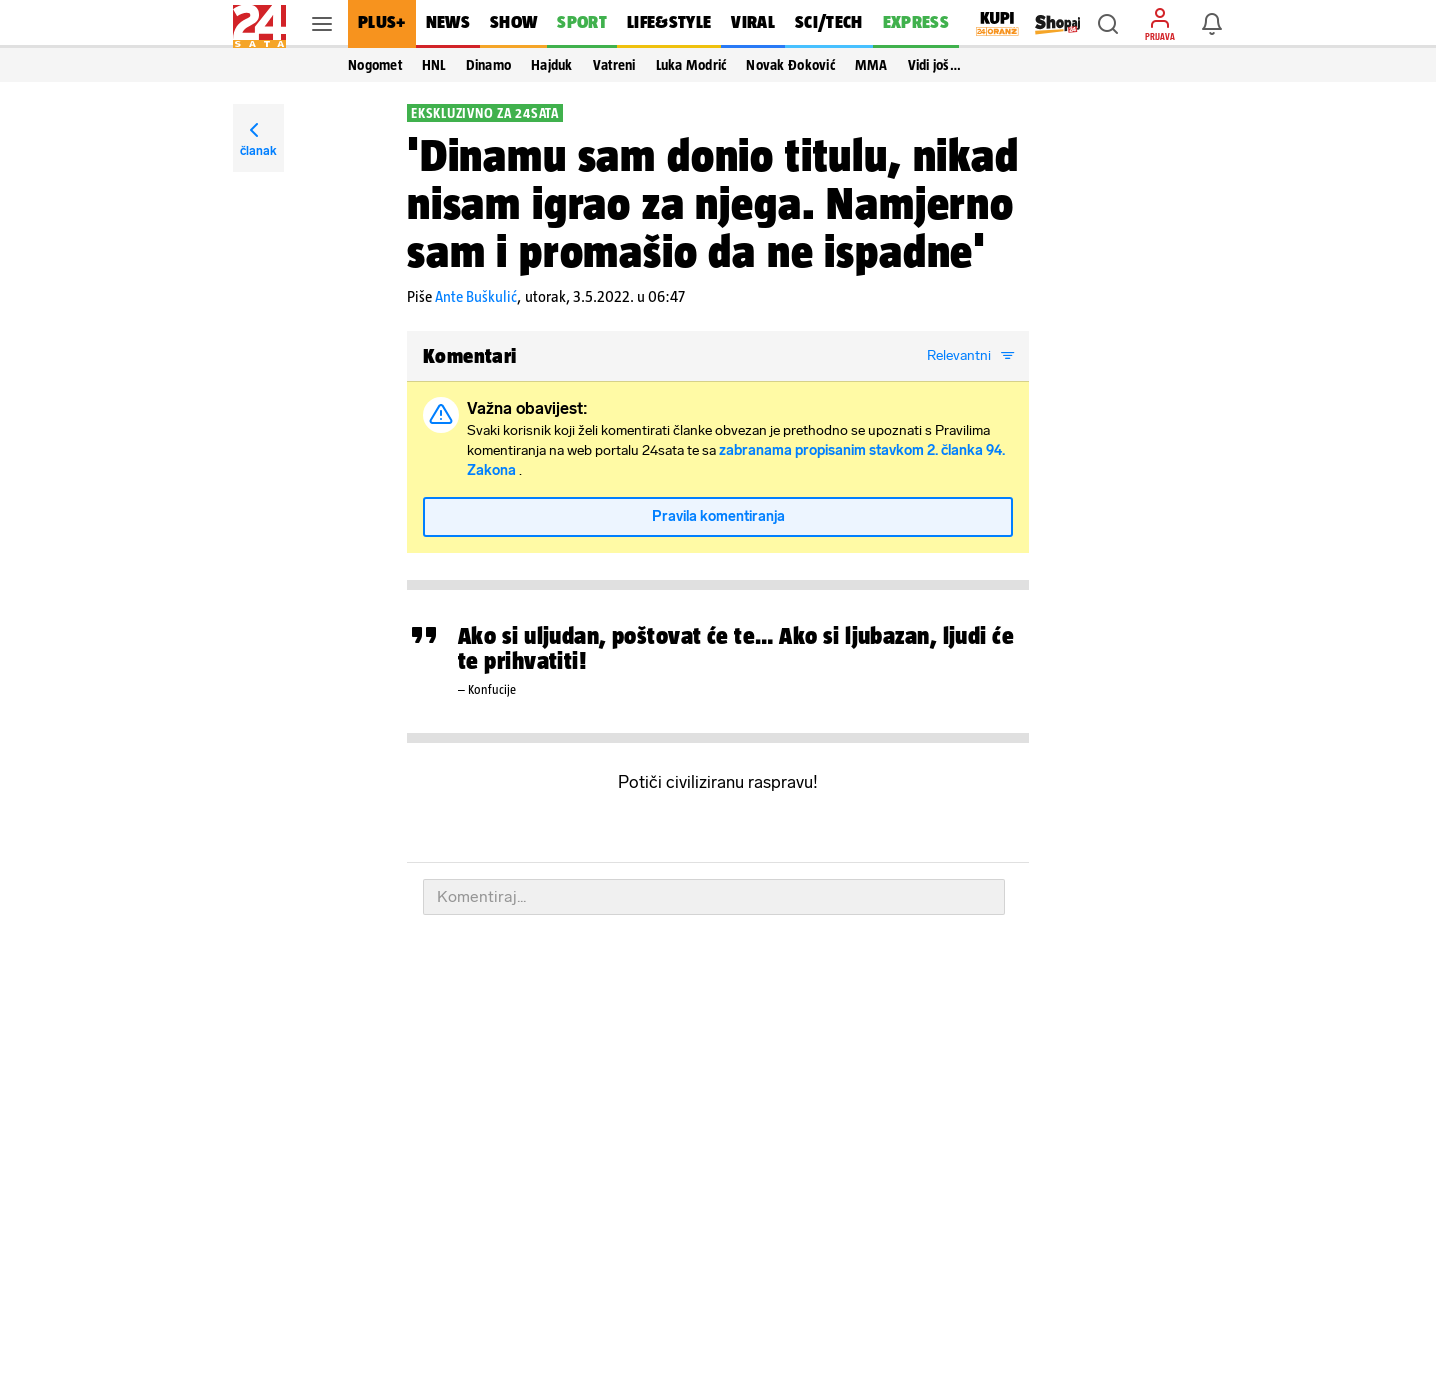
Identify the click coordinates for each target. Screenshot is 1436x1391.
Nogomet (375, 65)
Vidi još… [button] (934, 65)
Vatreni (614, 65)
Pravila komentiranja (718, 516)
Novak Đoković (790, 65)
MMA (871, 65)
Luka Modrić (691, 65)
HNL (434, 65)
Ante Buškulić (476, 296)
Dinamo (489, 65)
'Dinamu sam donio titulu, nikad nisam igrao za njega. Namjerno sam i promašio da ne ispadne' (713, 203)
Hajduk (552, 65)
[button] (1108, 24)
